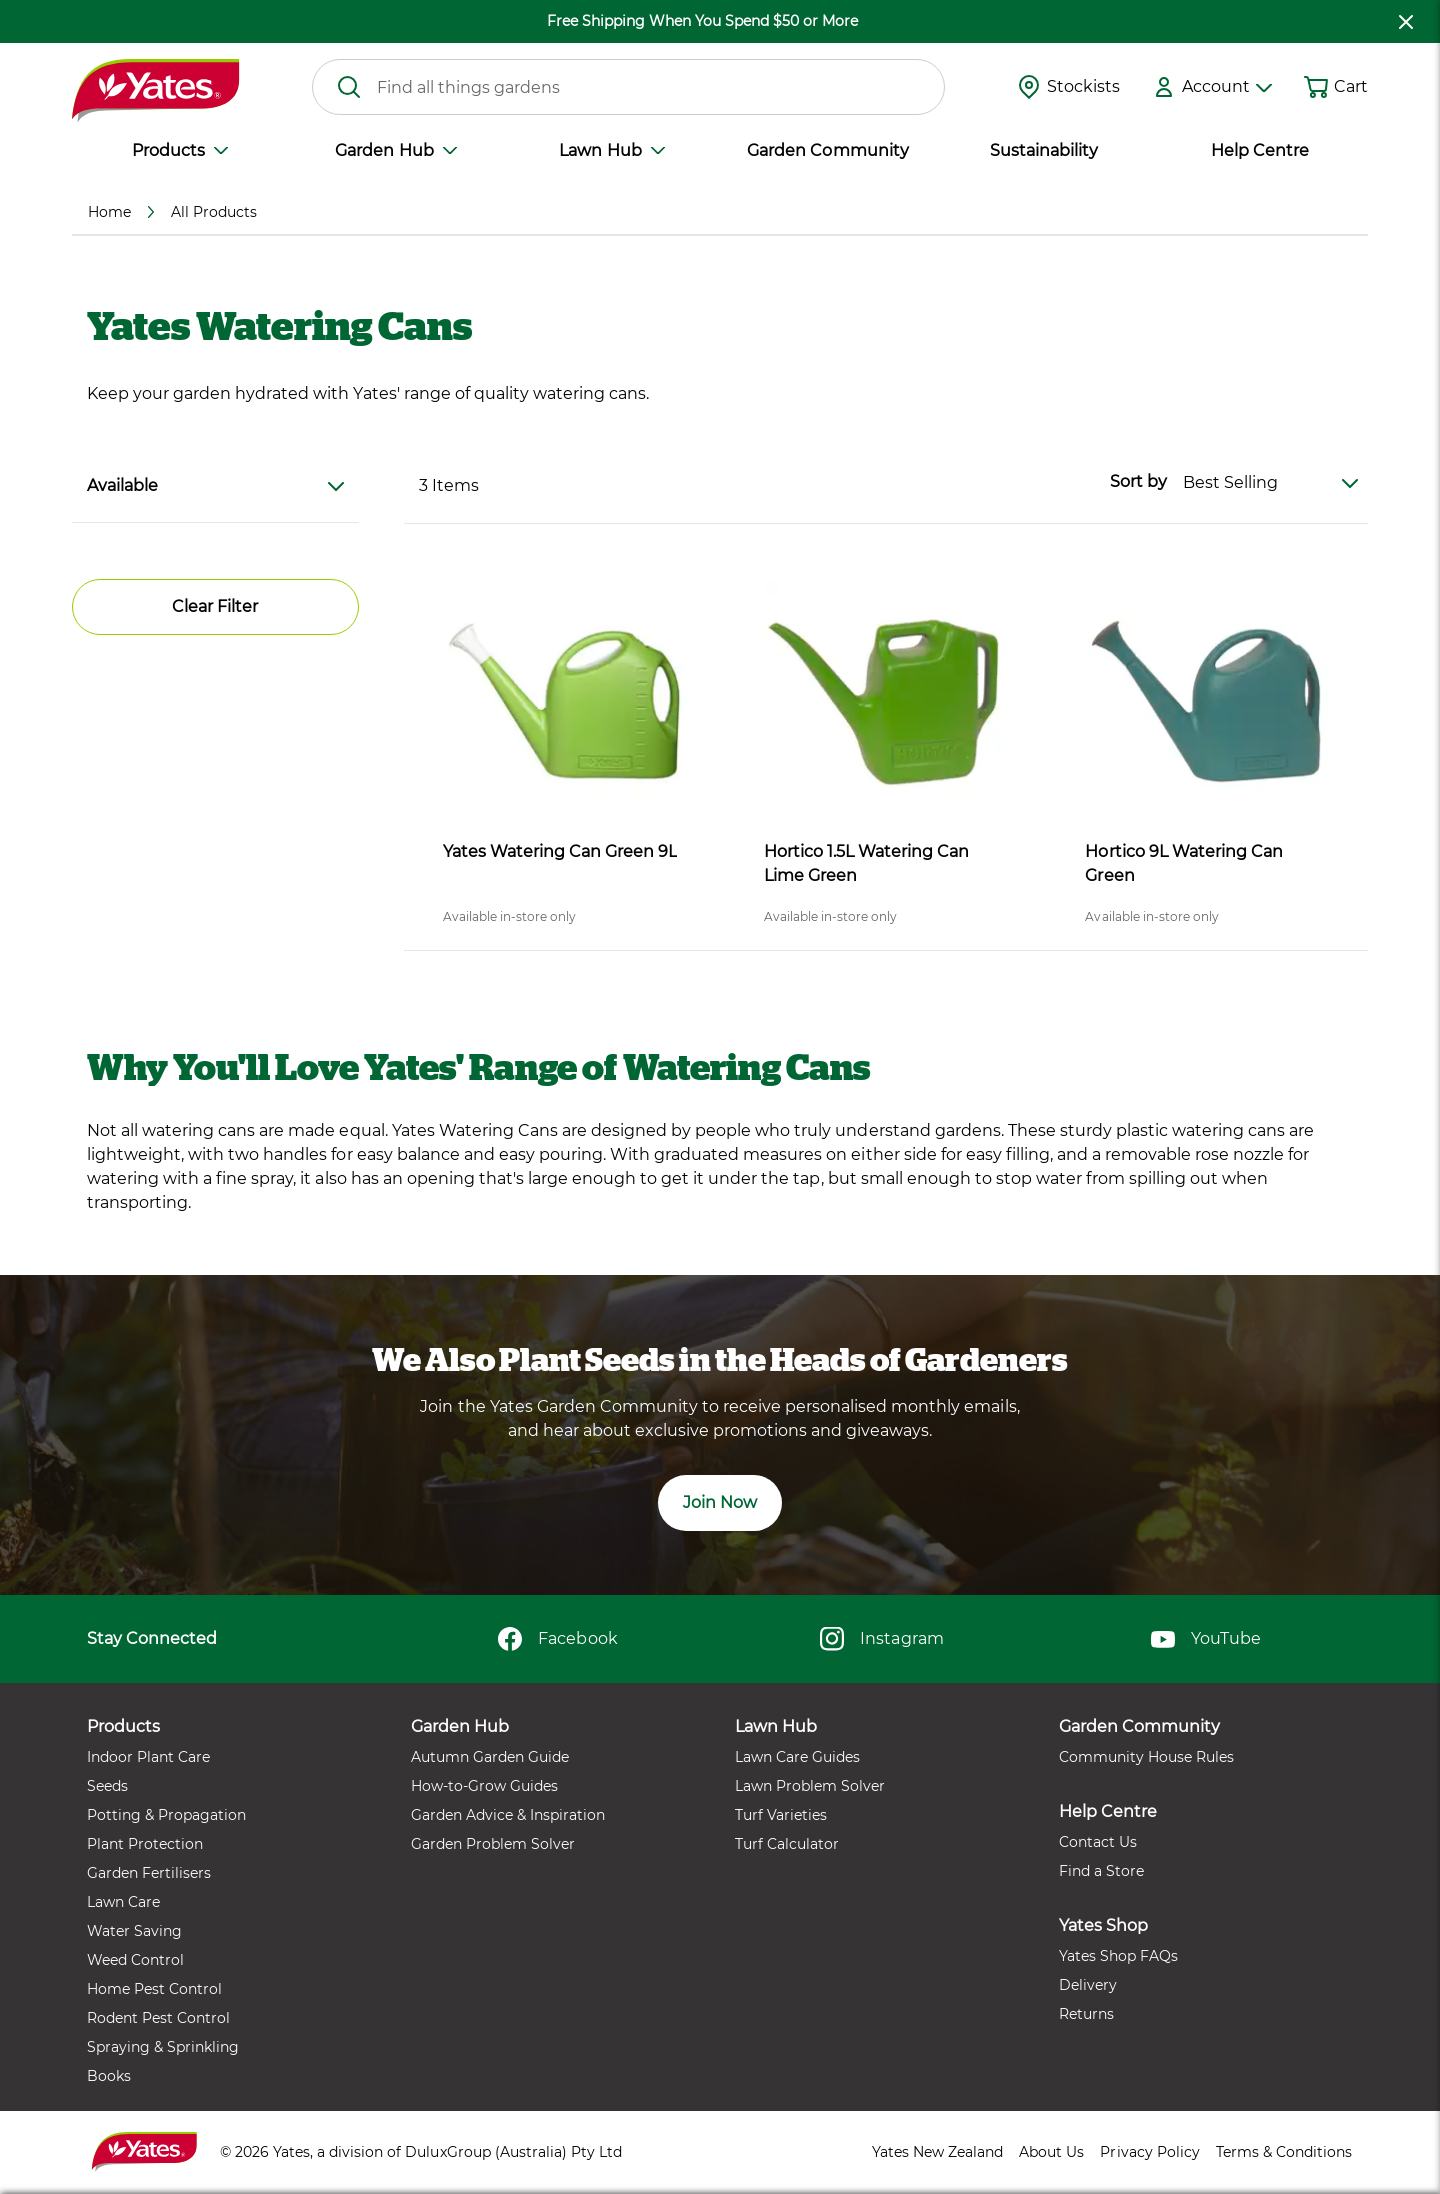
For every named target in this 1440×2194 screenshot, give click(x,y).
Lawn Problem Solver (810, 1786)
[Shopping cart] (1316, 87)
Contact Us (1098, 1842)
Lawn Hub (611, 150)
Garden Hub (395, 150)
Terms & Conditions (1284, 2152)
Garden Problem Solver (493, 1844)
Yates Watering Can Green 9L (560, 851)
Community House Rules (1146, 1757)
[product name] (564, 701)
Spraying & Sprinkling (163, 2047)
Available (215, 485)
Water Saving (134, 1931)
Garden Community (827, 150)
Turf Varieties (781, 1815)
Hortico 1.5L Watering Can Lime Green (866, 863)
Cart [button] (1351, 86)
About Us (1051, 2152)
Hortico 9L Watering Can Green (1183, 863)
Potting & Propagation (166, 1815)
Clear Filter (215, 606)
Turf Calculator (787, 1844)
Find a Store (1101, 1871)
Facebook (557, 1639)
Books (109, 2076)
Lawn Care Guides (797, 1757)
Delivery (1088, 1985)
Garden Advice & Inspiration (508, 1815)
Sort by (1138, 481)
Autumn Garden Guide (490, 1757)
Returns (1086, 2014)
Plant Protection (145, 1844)
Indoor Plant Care (148, 1757)
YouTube (1206, 1639)
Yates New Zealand (937, 2152)
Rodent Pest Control (158, 2018)
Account (1227, 86)
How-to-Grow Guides (484, 1786)
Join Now (720, 1502)
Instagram (881, 1639)
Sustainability (1044, 150)
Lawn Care (123, 1902)
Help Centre (1260, 150)
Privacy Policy (1149, 2152)
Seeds (107, 1786)
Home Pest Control (154, 1989)
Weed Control (135, 1960)
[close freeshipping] (1406, 21)
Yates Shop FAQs (1118, 1956)
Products (180, 150)
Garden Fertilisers (149, 1873)
